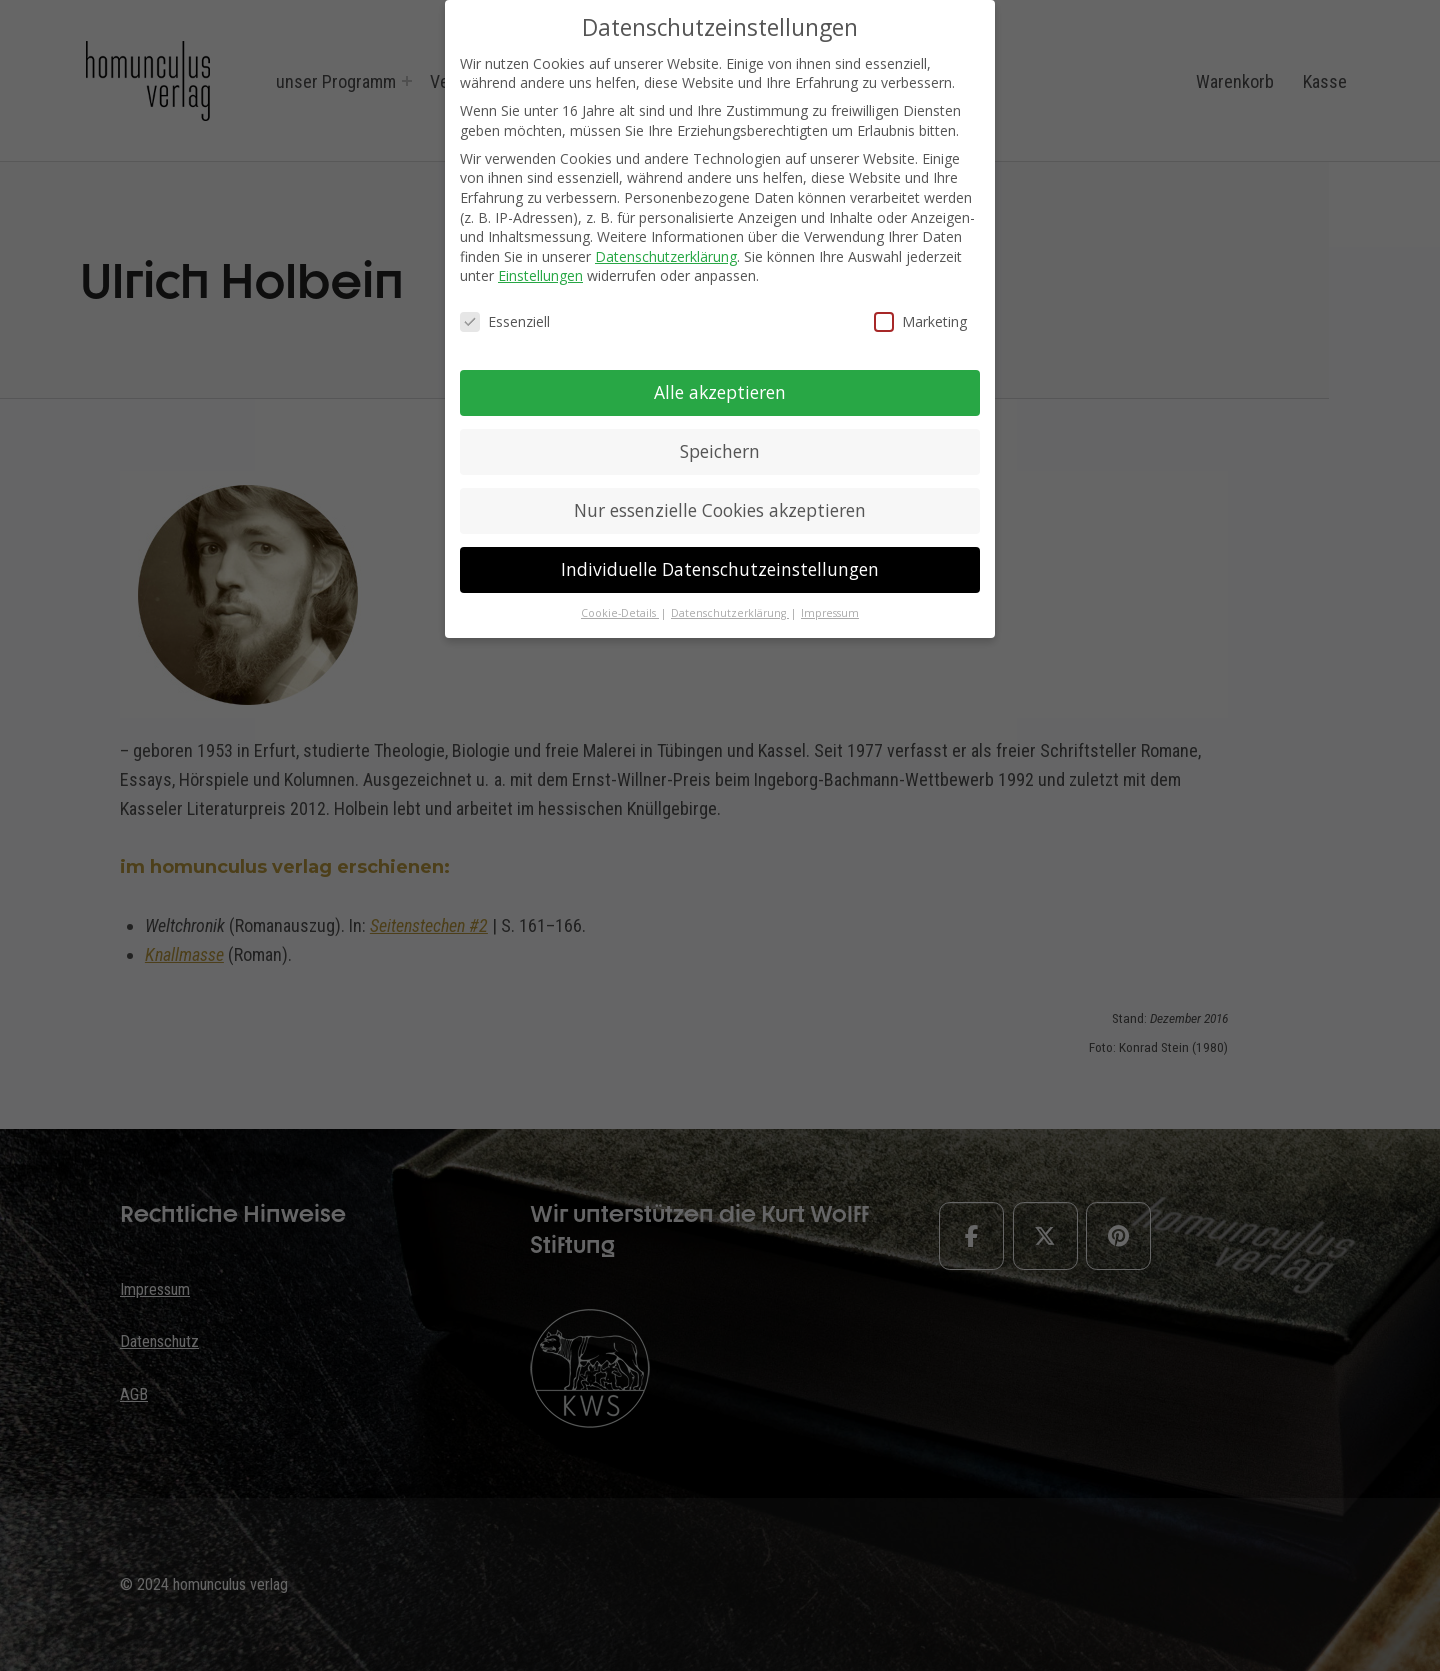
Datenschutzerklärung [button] (730, 613)
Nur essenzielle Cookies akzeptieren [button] (720, 510)
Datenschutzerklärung (666, 256)
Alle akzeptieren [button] (720, 392)
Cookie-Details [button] (620, 613)
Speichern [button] (720, 451)
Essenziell (505, 321)
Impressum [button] (830, 613)
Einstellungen (540, 275)
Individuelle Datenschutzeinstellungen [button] (720, 569)
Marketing (920, 321)
